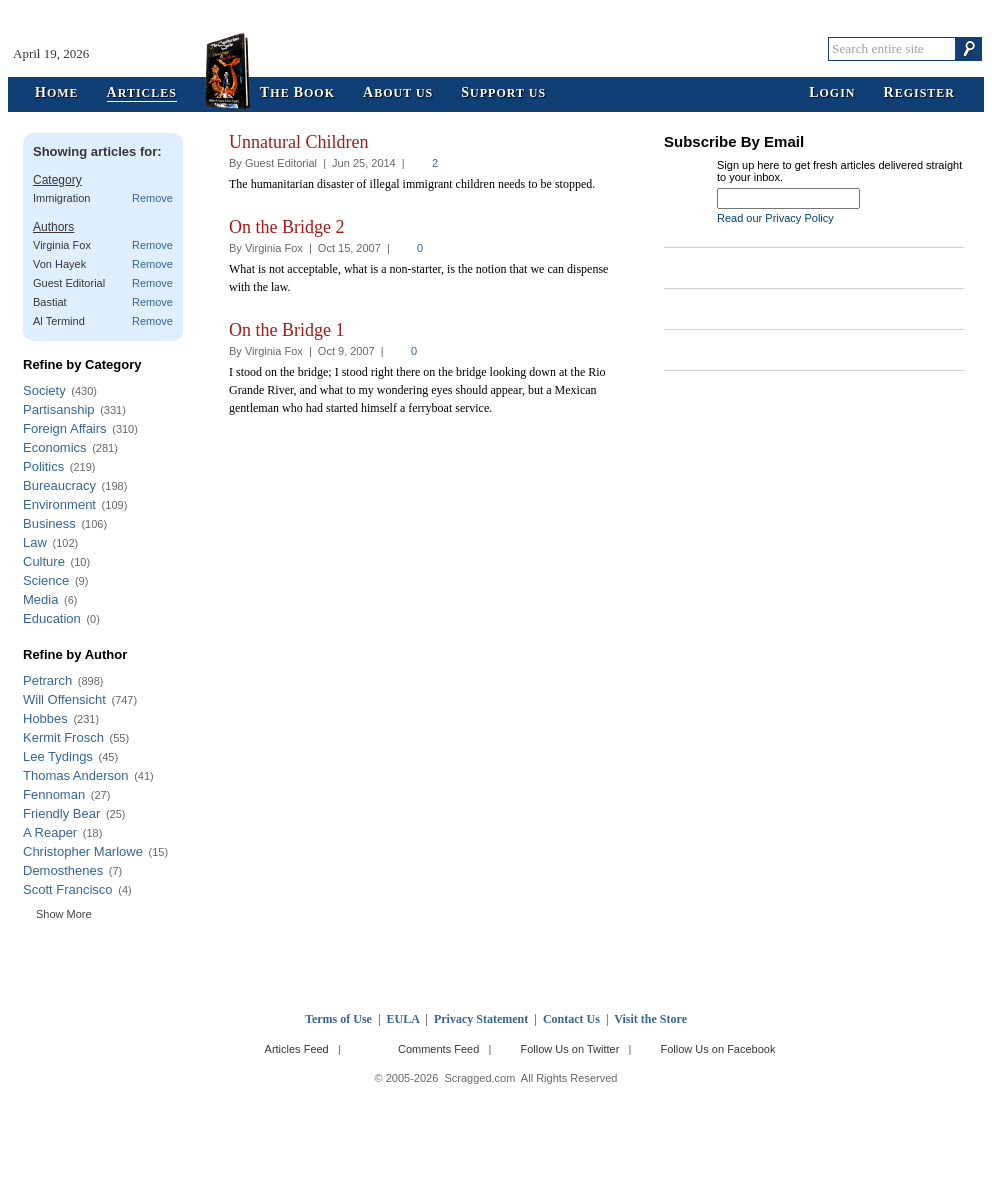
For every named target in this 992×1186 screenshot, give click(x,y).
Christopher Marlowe (83, 851)
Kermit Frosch (63, 737)
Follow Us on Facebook (718, 1049)
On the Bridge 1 (286, 330)
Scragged (496, 48)
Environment (59, 504)
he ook (297, 93)
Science (46, 580)
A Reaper (50, 832)
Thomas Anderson (76, 775)
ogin (832, 93)
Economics (55, 447)
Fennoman (54, 794)
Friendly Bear (61, 813)
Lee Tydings (58, 756)
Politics (43, 466)
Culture (44, 561)
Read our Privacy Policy (775, 218)
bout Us (398, 93)
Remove (152, 198)
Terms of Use (338, 1019)
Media (40, 599)
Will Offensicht (64, 699)
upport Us (503, 93)
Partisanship (59, 409)
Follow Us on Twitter (569, 1049)
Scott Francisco (68, 889)
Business (49, 523)
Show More (64, 914)
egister (919, 93)
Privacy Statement (481, 1019)
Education (52, 618)
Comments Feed (438, 1049)
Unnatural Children (298, 142)
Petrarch (47, 680)
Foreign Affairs (65, 428)
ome (57, 93)
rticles (142, 93)
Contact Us (571, 1019)
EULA (403, 1019)
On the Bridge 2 (286, 227)
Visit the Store (650, 1019)
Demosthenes (63, 870)
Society (44, 390)
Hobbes (45, 718)
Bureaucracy (59, 485)
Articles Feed (297, 1049)
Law (35, 542)
